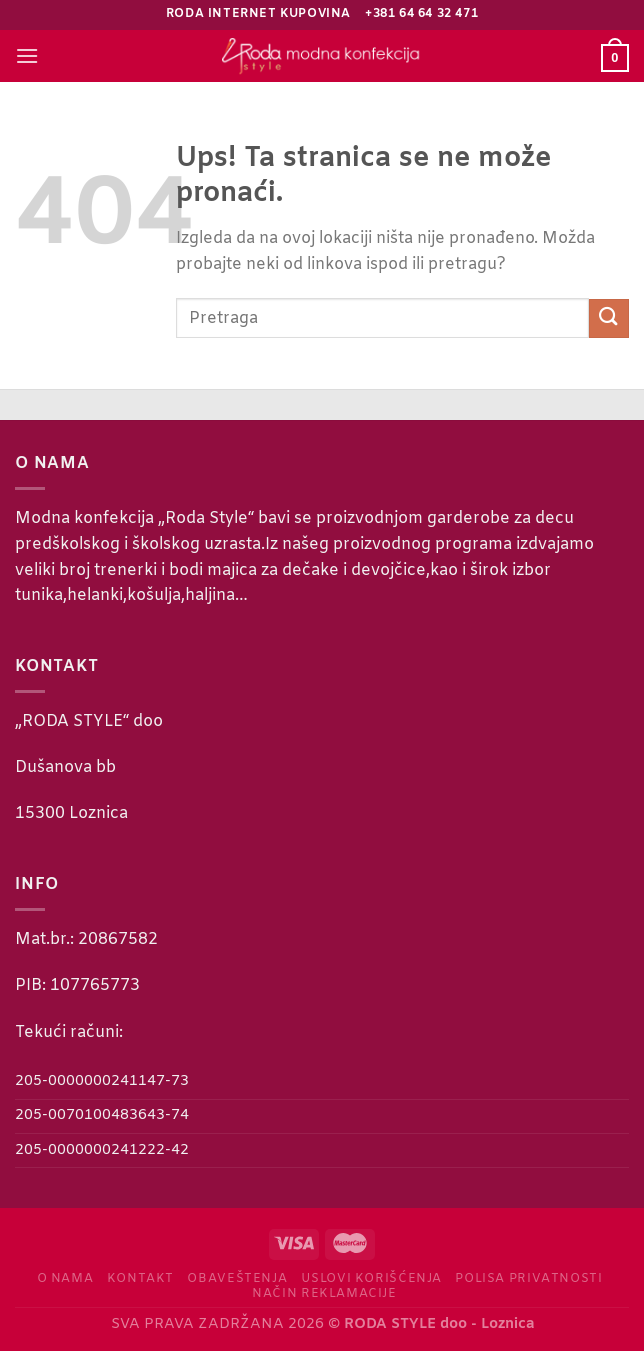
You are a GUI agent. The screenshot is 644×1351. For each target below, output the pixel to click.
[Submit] (609, 318)
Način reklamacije (324, 1294)
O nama (65, 1279)
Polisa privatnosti (528, 1279)
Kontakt (140, 1279)
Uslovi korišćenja (371, 1279)
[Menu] (27, 55)
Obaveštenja (237, 1279)
